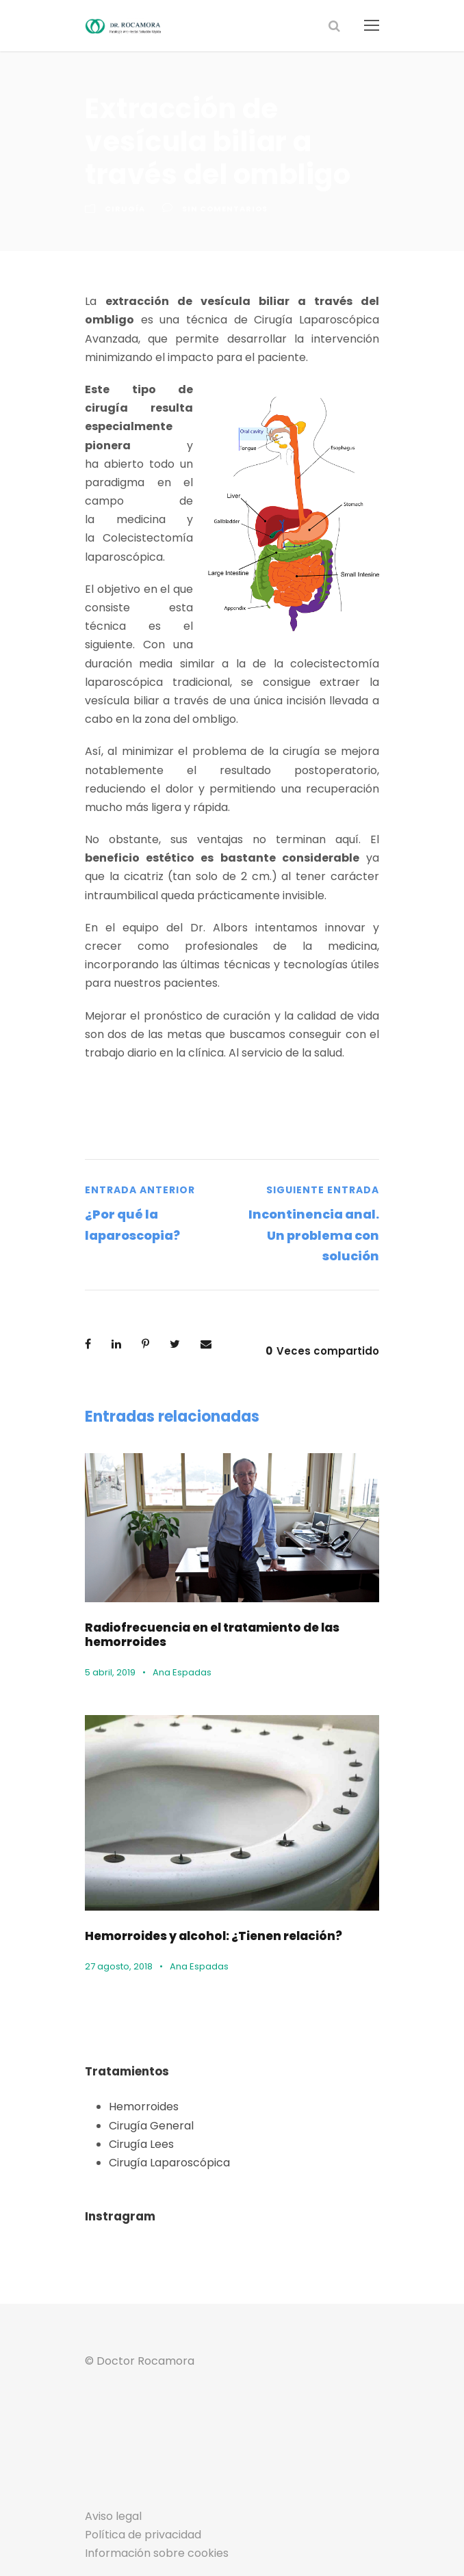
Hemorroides (140, 2049)
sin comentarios (218, 208)
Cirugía (123, 208)
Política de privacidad (137, 2476)
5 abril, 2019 (109, 1614)
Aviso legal (111, 2458)
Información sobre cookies (149, 2495)
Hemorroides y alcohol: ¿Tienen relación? (201, 1877)
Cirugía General (147, 2067)
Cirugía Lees (140, 2086)
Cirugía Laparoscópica (163, 2104)
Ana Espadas (177, 1614)
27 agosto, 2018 (117, 1908)
